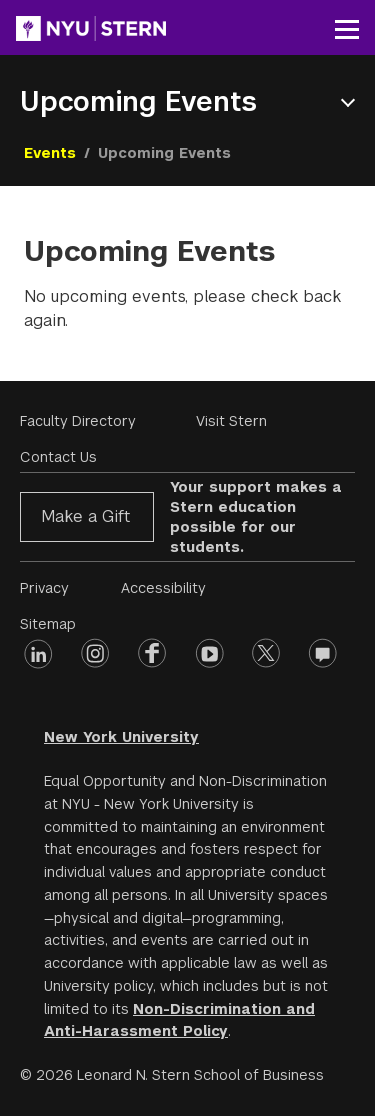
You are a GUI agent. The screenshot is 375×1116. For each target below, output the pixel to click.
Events (50, 153)
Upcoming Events (138, 101)
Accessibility (163, 588)
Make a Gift (85, 516)
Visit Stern (231, 421)
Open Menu (352, 102)
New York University (121, 737)
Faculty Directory (78, 421)
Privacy (44, 588)
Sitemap (48, 624)
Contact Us (58, 457)
